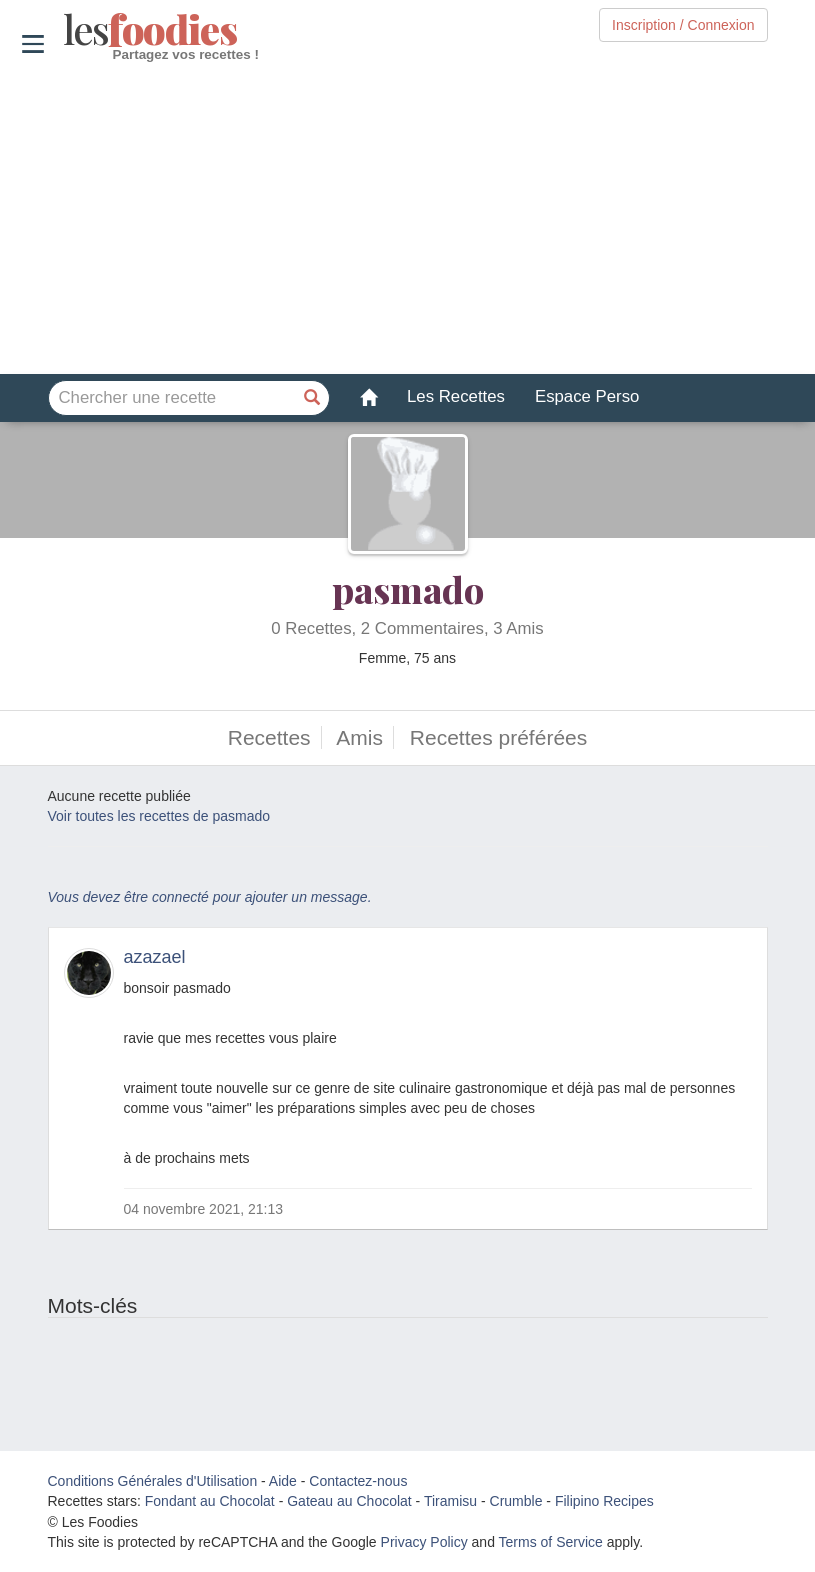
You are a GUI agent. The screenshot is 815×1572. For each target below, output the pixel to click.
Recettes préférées (498, 737)
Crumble (516, 1501)
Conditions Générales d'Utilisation (153, 1481)
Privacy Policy (424, 1542)
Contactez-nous (358, 1481)
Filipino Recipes (604, 1501)
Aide (283, 1481)
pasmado (408, 589)
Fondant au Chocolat (210, 1501)
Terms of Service (551, 1542)
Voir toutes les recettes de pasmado (159, 816)
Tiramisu (450, 1501)
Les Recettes (456, 396)
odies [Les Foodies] (65, 30)
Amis (359, 737)
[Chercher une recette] (312, 398)
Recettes (269, 737)
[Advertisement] (407, 219)
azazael (155, 957)
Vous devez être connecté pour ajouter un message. (210, 897)
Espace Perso (587, 396)
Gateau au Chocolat (349, 1501)
